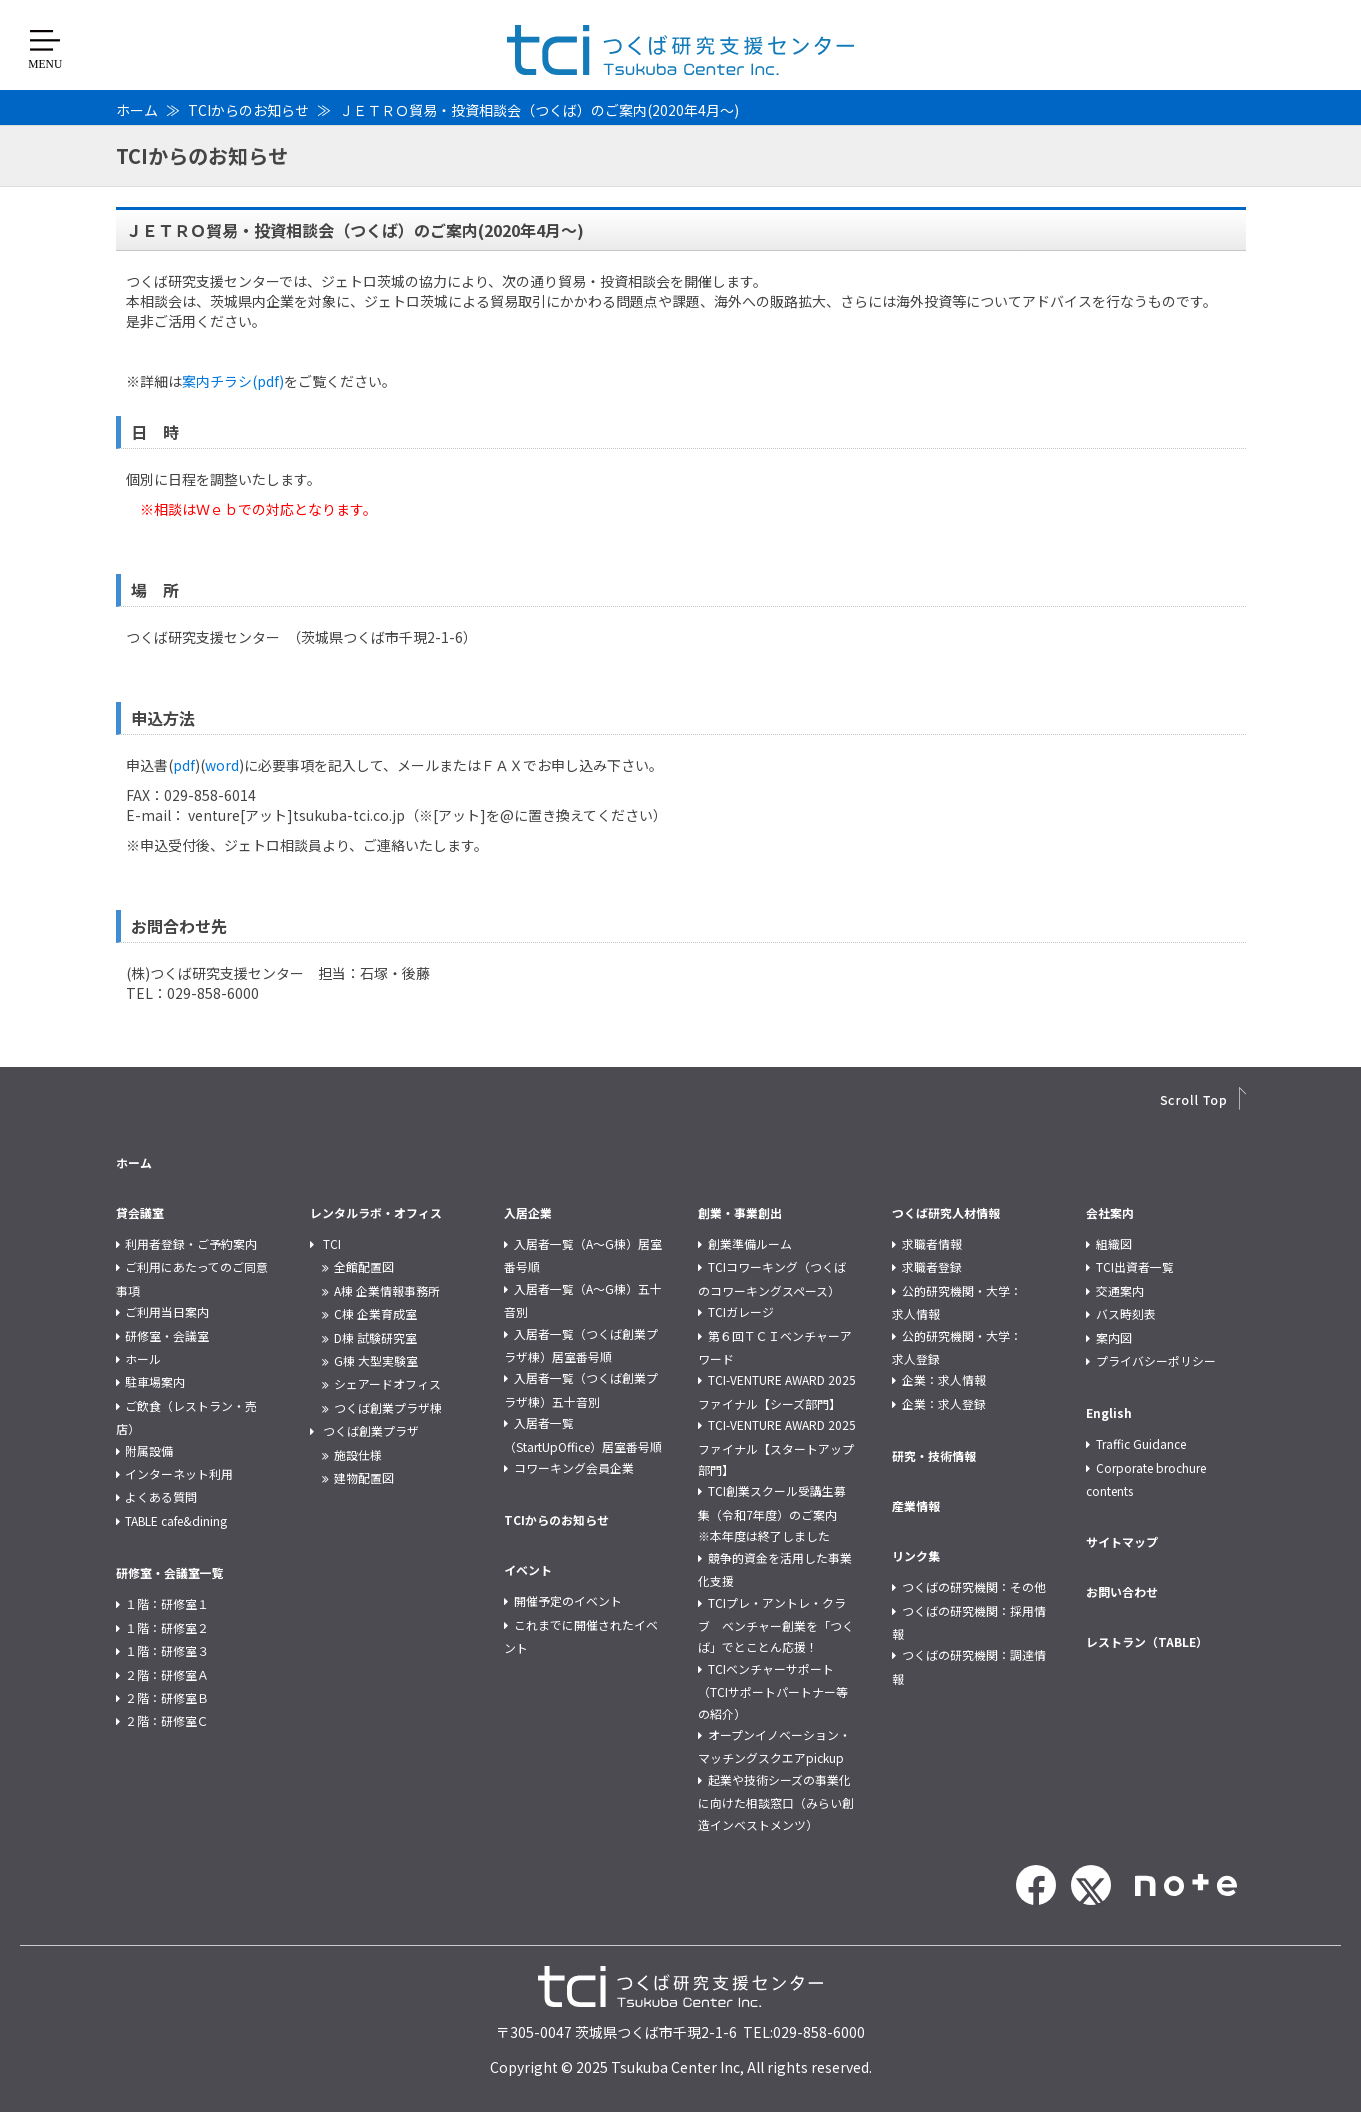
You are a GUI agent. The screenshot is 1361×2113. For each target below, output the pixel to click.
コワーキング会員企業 (574, 1467)
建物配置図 (364, 1477)
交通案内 (1120, 1290)
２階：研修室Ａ (167, 1674)
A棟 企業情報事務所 (387, 1290)
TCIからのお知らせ (248, 110)
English (1109, 1412)
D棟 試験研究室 (375, 1337)
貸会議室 (140, 1212)
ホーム (137, 110)
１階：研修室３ (167, 1650)
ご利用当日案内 (167, 1311)
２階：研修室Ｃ (167, 1720)
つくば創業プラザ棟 (388, 1407)
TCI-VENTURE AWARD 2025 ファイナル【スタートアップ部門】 (777, 1447)
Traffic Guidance (1141, 1443)
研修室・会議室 (167, 1335)
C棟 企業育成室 (375, 1313)
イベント (528, 1569)
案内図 (1114, 1337)
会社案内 (1110, 1212)
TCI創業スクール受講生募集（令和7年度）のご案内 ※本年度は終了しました (773, 1513)
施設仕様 (358, 1454)
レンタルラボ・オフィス (376, 1212)
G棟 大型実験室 (376, 1360)
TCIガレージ (741, 1311)
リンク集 (916, 1555)
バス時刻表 (1126, 1313)
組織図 (1114, 1243)
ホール (143, 1358)
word (222, 765)
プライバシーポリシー (1156, 1360)
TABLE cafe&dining (176, 1520)
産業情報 (916, 1505)
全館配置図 (364, 1266)
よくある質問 (161, 1496)
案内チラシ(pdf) (233, 381)
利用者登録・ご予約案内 (191, 1243)
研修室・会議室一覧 (170, 1572)
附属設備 (149, 1450)
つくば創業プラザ (371, 1430)
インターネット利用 (179, 1473)
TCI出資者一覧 (1135, 1266)
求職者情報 (932, 1243)
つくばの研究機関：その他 (974, 1586)
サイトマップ (1122, 1541)
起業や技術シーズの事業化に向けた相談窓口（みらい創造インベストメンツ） (776, 1802)
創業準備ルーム (750, 1243)
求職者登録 (932, 1266)
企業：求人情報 (944, 1379)
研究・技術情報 (934, 1455)
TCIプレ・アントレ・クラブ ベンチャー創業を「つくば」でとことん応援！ (776, 1625)
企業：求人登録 (944, 1403)
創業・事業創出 (740, 1212)
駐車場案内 (155, 1381)
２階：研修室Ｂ (167, 1697)
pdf (184, 765)
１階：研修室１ (167, 1603)
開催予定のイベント (568, 1600)
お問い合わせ (1122, 1591)
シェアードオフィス (387, 1383)
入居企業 (528, 1212)
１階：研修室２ (167, 1627)
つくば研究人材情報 (946, 1212)
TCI (332, 1243)
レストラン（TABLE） (1147, 1641)
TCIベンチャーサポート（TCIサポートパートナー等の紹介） (773, 1691)
